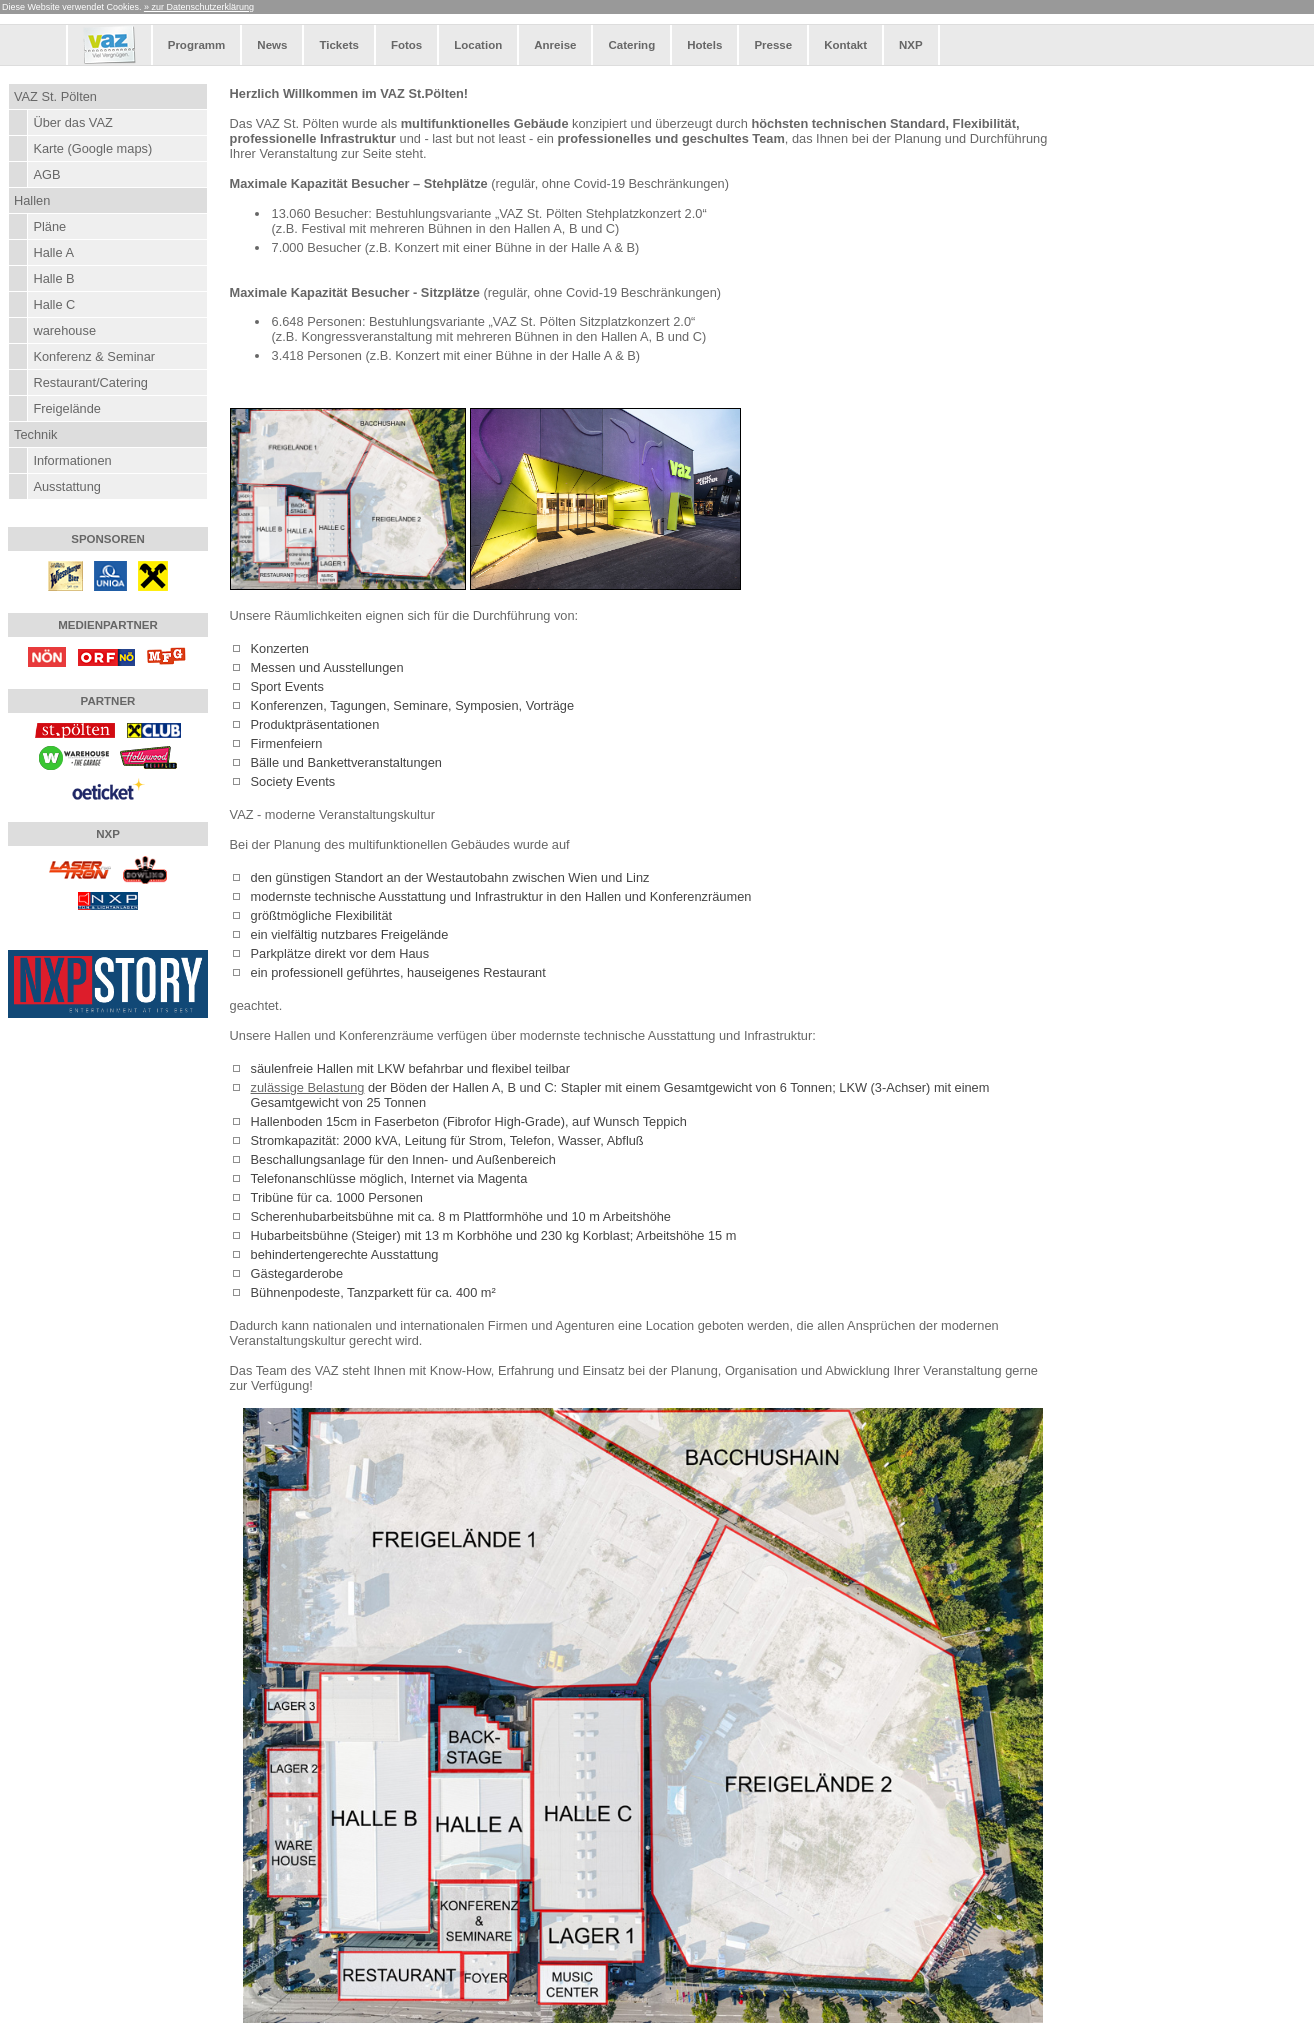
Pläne (49, 226)
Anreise (555, 45)
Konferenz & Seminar (94, 356)
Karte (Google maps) (92, 148)
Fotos (406, 45)
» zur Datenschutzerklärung (199, 7)
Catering (631, 45)
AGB (46, 174)
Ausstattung (67, 486)
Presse (773, 45)
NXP (911, 45)
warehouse (64, 330)
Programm (197, 45)
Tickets (338, 45)
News (272, 45)
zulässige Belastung (308, 1087)
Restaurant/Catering (90, 382)
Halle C (54, 304)
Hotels (704, 45)
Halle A (53, 252)
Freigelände (67, 408)
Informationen (72, 460)
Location (478, 45)
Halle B (53, 278)
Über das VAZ (72, 122)
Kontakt (845, 45)
